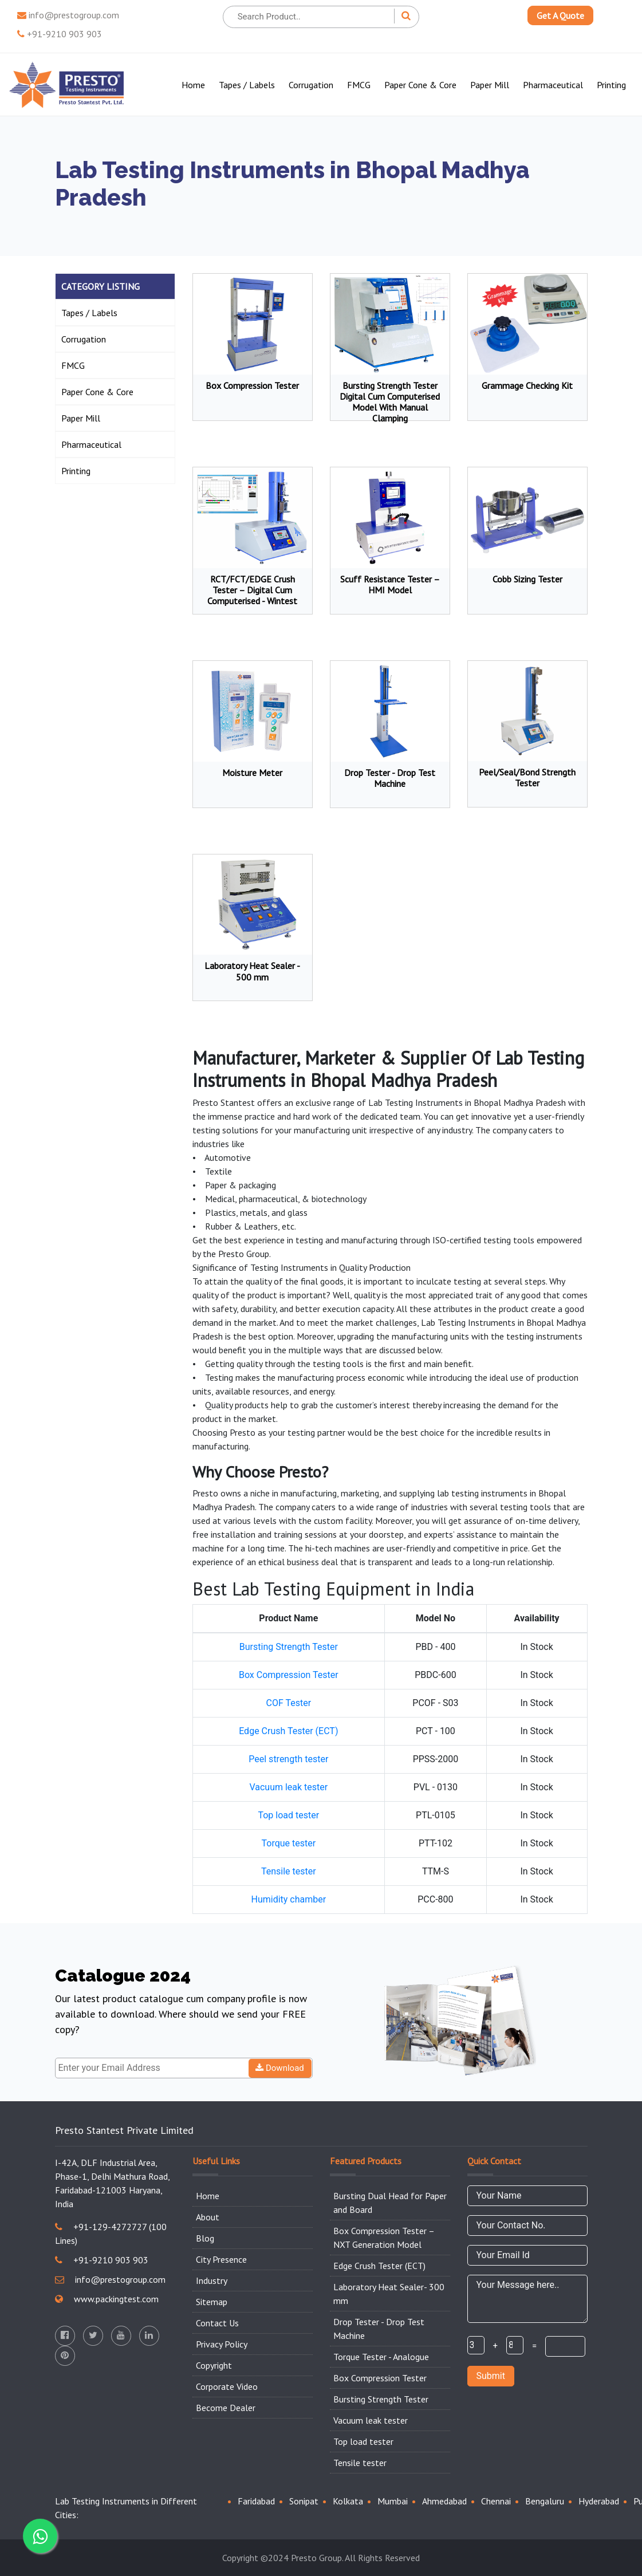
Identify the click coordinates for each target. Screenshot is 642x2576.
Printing (611, 84)
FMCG (359, 84)
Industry (211, 2280)
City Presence (221, 2259)
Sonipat (303, 2501)
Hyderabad (598, 2501)
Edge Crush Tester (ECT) (288, 1731)
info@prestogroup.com (68, 15)
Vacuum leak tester (288, 1787)
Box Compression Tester (288, 1674)
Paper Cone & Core (420, 84)
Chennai (496, 2501)
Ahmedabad (444, 2501)
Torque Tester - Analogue (381, 2356)
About (207, 2217)
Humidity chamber (288, 1899)
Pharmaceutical (553, 84)
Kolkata (348, 2501)
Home (193, 84)
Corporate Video (227, 2386)
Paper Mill (489, 84)
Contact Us (217, 2323)
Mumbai (392, 2501)
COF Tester (289, 1702)
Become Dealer (225, 2407)
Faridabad (256, 2501)
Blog (205, 2238)
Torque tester (288, 1843)
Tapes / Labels (247, 84)
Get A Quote (560, 15)
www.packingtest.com (107, 2299)
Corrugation (311, 84)
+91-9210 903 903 (59, 34)
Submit (490, 2375)
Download (279, 2068)
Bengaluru (544, 2501)
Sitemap (211, 2301)
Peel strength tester (288, 1759)
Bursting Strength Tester (288, 1646)
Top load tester (288, 1815)
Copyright (214, 2365)
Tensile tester (288, 1871)
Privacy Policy (221, 2344)
